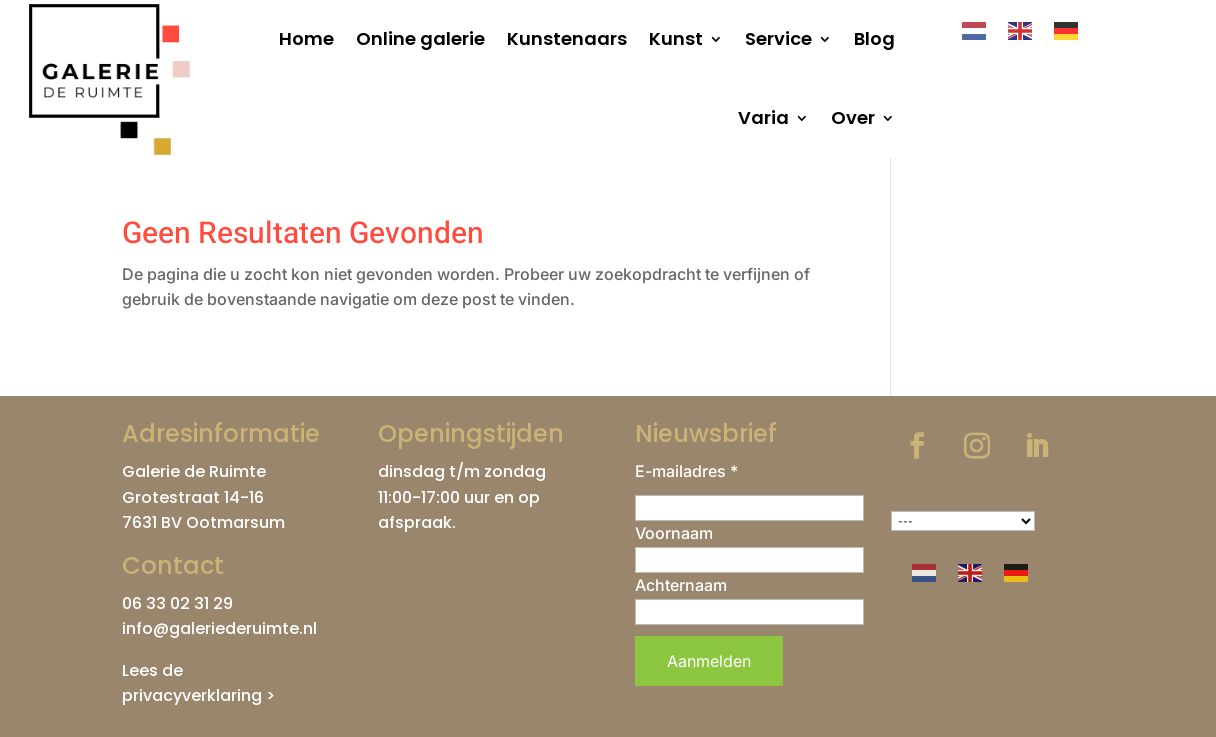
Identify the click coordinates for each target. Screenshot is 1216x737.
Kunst (676, 38)
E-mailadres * (686, 471)
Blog (874, 38)
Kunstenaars (567, 38)
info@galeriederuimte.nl (219, 628)
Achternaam (681, 585)
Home (306, 38)
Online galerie (420, 38)
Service (778, 38)
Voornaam (674, 533)
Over (853, 117)
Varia (763, 117)
